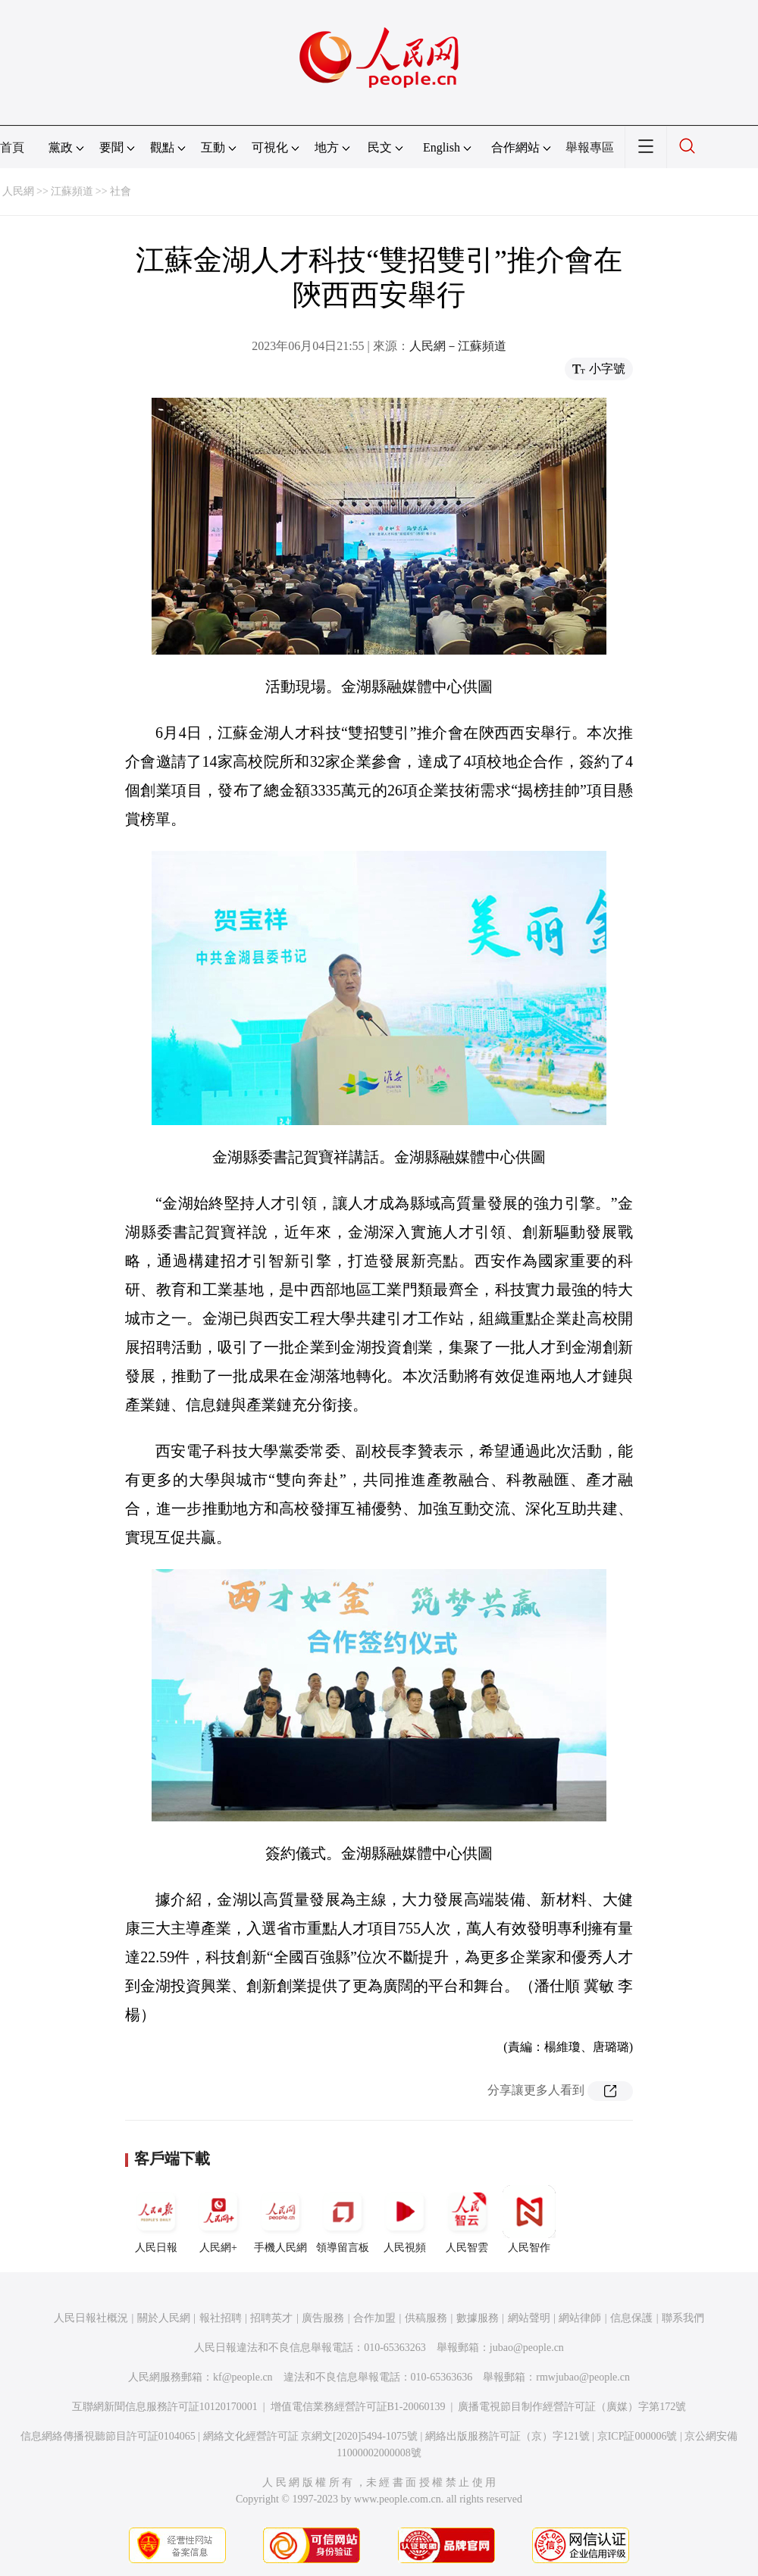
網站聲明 (529, 2318)
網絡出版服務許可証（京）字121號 (507, 2436)
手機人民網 (280, 2219)
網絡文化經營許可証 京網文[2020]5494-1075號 (310, 2436)
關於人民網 (163, 2318)
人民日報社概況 (91, 2318)
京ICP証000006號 (637, 2436)
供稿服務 (426, 2318)
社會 (120, 191)
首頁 (12, 147)
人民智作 (529, 2219)
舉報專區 (589, 147)
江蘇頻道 (72, 191)
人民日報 (156, 2219)
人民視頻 (404, 2219)
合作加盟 (374, 2318)
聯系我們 (683, 2318)
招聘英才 (271, 2318)
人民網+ (218, 2219)
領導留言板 (342, 2219)
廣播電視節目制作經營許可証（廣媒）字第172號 (572, 2406)
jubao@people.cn (527, 2347)
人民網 (18, 191)
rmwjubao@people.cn (583, 2377)
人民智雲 (466, 2219)
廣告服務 (323, 2318)
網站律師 (580, 2318)
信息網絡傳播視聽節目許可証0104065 (108, 2436)
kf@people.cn (243, 2377)
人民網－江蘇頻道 (457, 345)
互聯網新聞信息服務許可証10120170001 (165, 2406)
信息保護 (631, 2318)
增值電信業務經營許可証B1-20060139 (358, 2406)
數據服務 (477, 2318)
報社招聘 (220, 2318)
